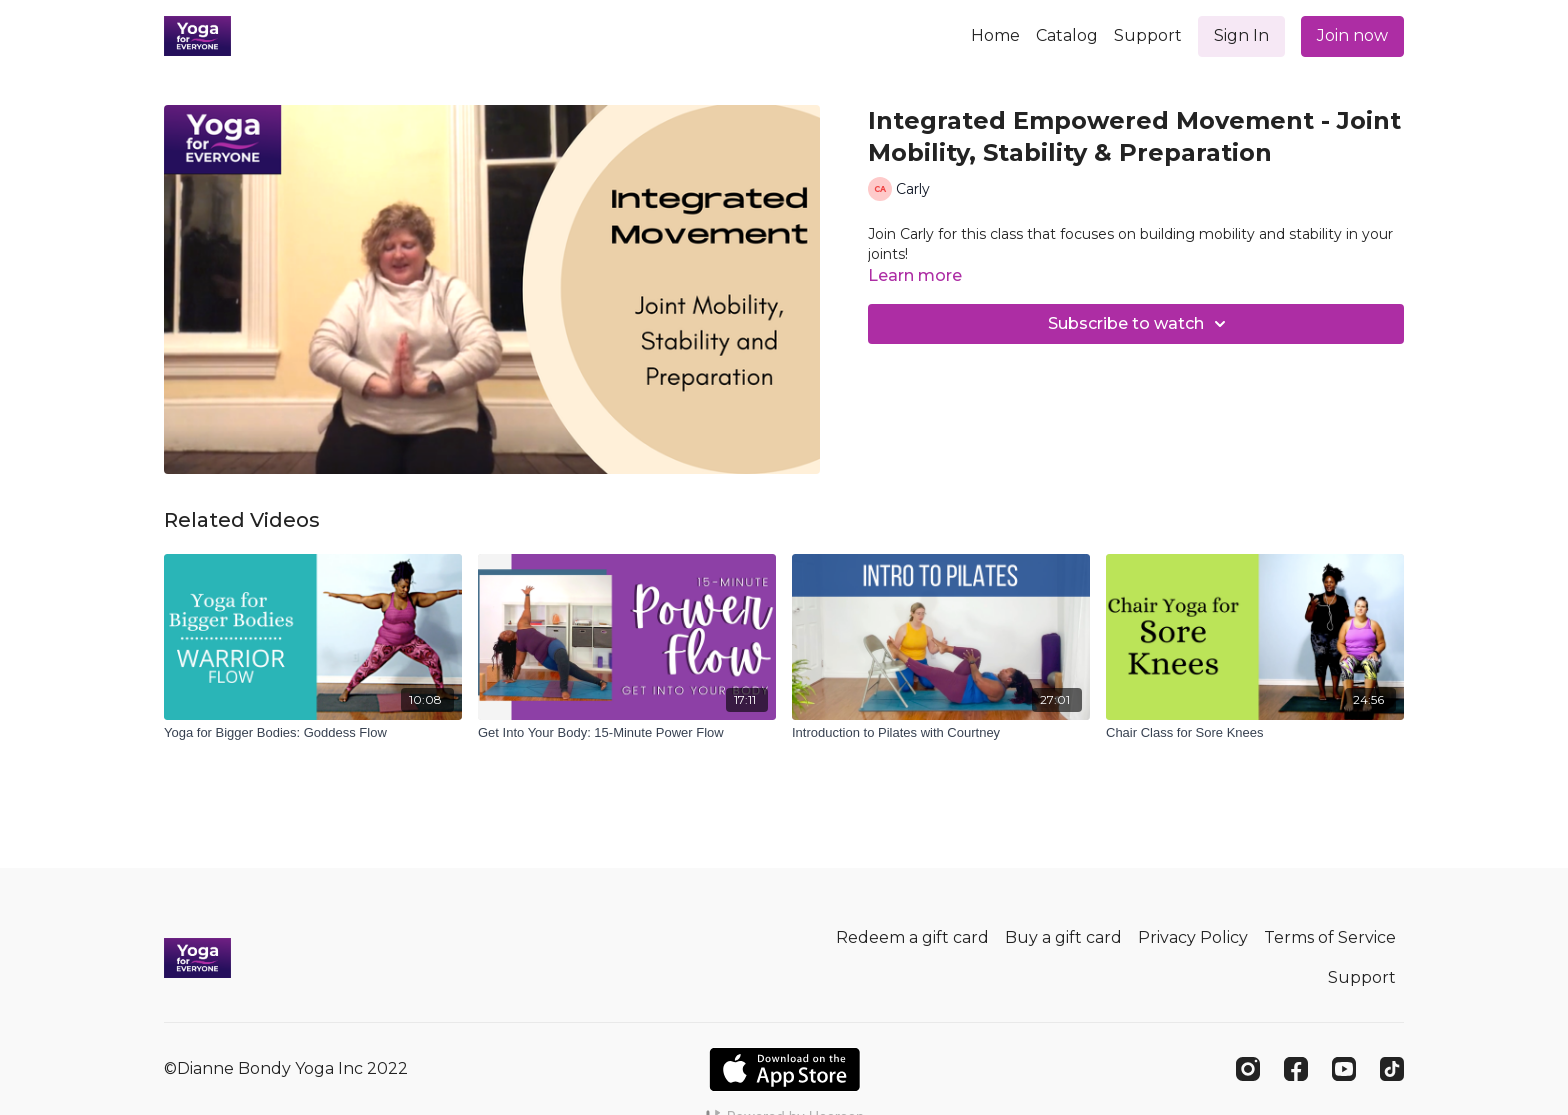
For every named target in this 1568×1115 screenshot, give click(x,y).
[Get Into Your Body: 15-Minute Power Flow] (627, 733)
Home (995, 35)
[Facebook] (1296, 1069)
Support (1148, 35)
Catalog (1067, 35)
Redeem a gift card (912, 937)
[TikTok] (1392, 1069)
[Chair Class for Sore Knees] (1255, 733)
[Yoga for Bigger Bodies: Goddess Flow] (313, 733)
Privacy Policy (1193, 937)
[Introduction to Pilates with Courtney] (941, 733)
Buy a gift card (1063, 937)
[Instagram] (1248, 1069)
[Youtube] (1344, 1069)
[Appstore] (784, 1069)
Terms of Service (1330, 937)
